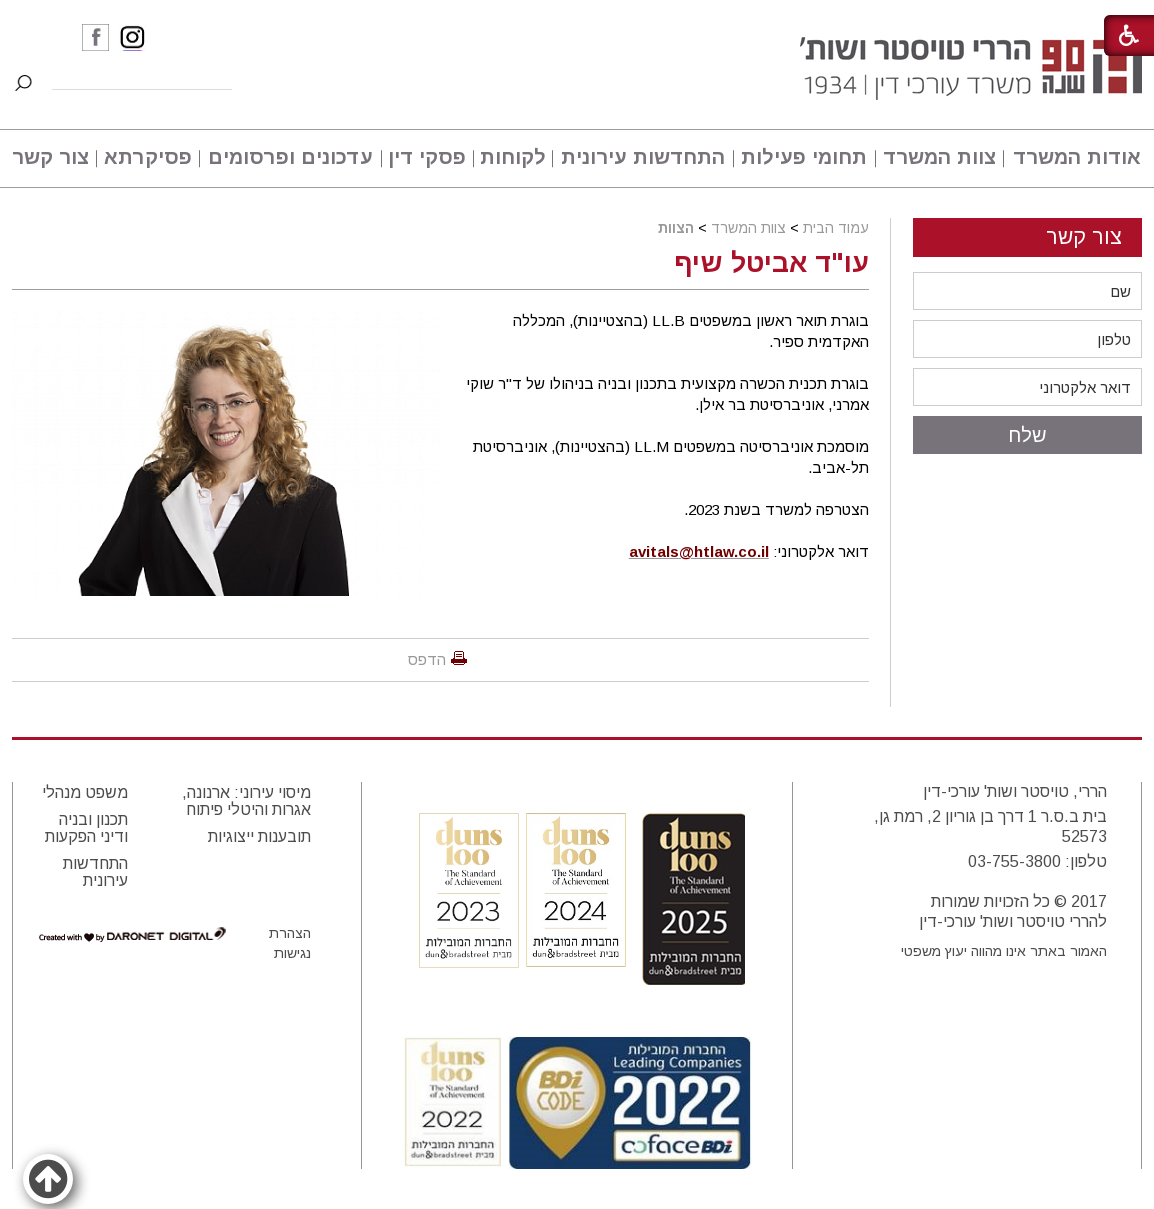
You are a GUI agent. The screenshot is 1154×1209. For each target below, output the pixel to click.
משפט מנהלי (85, 792)
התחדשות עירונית (643, 157)
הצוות (676, 228)
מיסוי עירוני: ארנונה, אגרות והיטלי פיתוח (246, 801)
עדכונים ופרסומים (290, 157)
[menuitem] (1073, 158)
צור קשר (50, 157)
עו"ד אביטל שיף (771, 263)
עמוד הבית (836, 228)
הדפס (427, 659)
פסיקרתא (148, 157)
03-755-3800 (1014, 861)
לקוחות (513, 157)
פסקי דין (427, 157)
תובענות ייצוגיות (259, 836)
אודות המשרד (1077, 157)
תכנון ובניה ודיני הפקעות (86, 828)
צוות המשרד (939, 157)
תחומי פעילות (804, 157)
